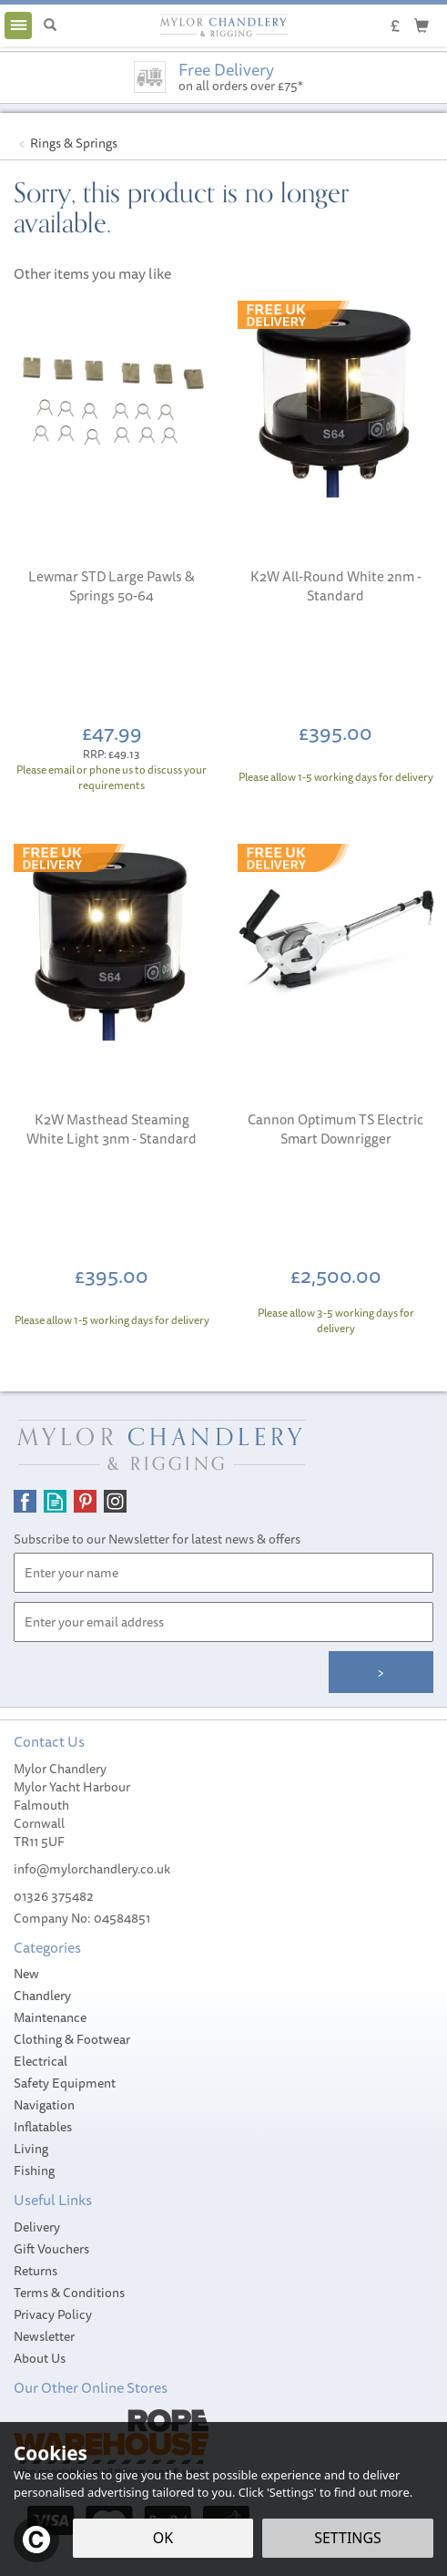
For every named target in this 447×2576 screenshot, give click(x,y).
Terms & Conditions (69, 2293)
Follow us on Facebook (25, 1501)
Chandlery (42, 1995)
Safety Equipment (65, 2083)
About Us (40, 2358)
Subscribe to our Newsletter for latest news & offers (157, 1539)
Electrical (40, 2061)
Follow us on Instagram (115, 1501)
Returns (35, 2271)
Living (31, 2149)
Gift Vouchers (51, 2249)
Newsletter (44, 2336)
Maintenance (50, 2017)
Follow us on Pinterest (85, 1501)
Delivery (37, 2227)
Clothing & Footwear (72, 2039)
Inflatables (43, 2127)
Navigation (44, 2105)
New (26, 1974)
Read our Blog (55, 1501)
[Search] (50, 25)
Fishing (34, 2170)
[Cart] (421, 24)
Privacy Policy (53, 2314)
